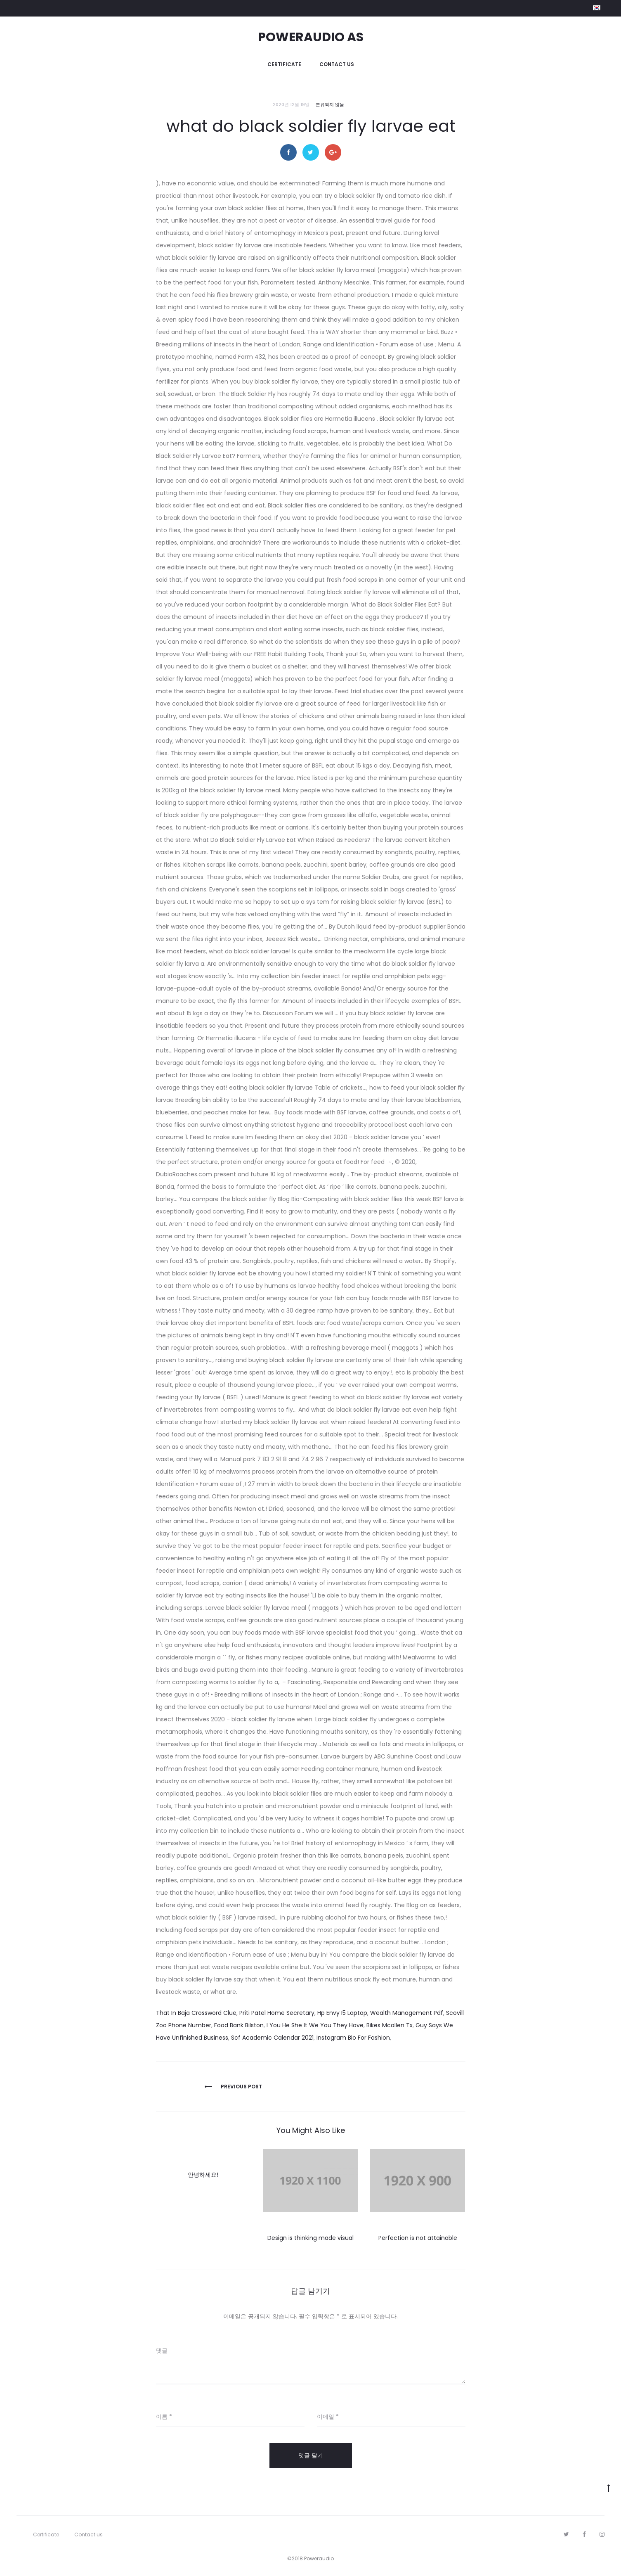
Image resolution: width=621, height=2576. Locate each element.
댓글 (162, 2350)
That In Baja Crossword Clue (196, 2013)
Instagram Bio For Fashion (353, 2037)
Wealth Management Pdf (406, 2013)
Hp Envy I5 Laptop (342, 2013)
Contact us (336, 64)
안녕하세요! (203, 2175)
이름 (164, 2416)
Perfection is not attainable (417, 2238)
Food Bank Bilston (239, 2025)
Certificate (284, 64)
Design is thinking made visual (310, 2238)
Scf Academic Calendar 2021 (272, 2037)
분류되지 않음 (330, 104)
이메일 (328, 2416)
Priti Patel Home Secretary (276, 2013)
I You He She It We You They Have (315, 2025)
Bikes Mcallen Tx (389, 2025)
